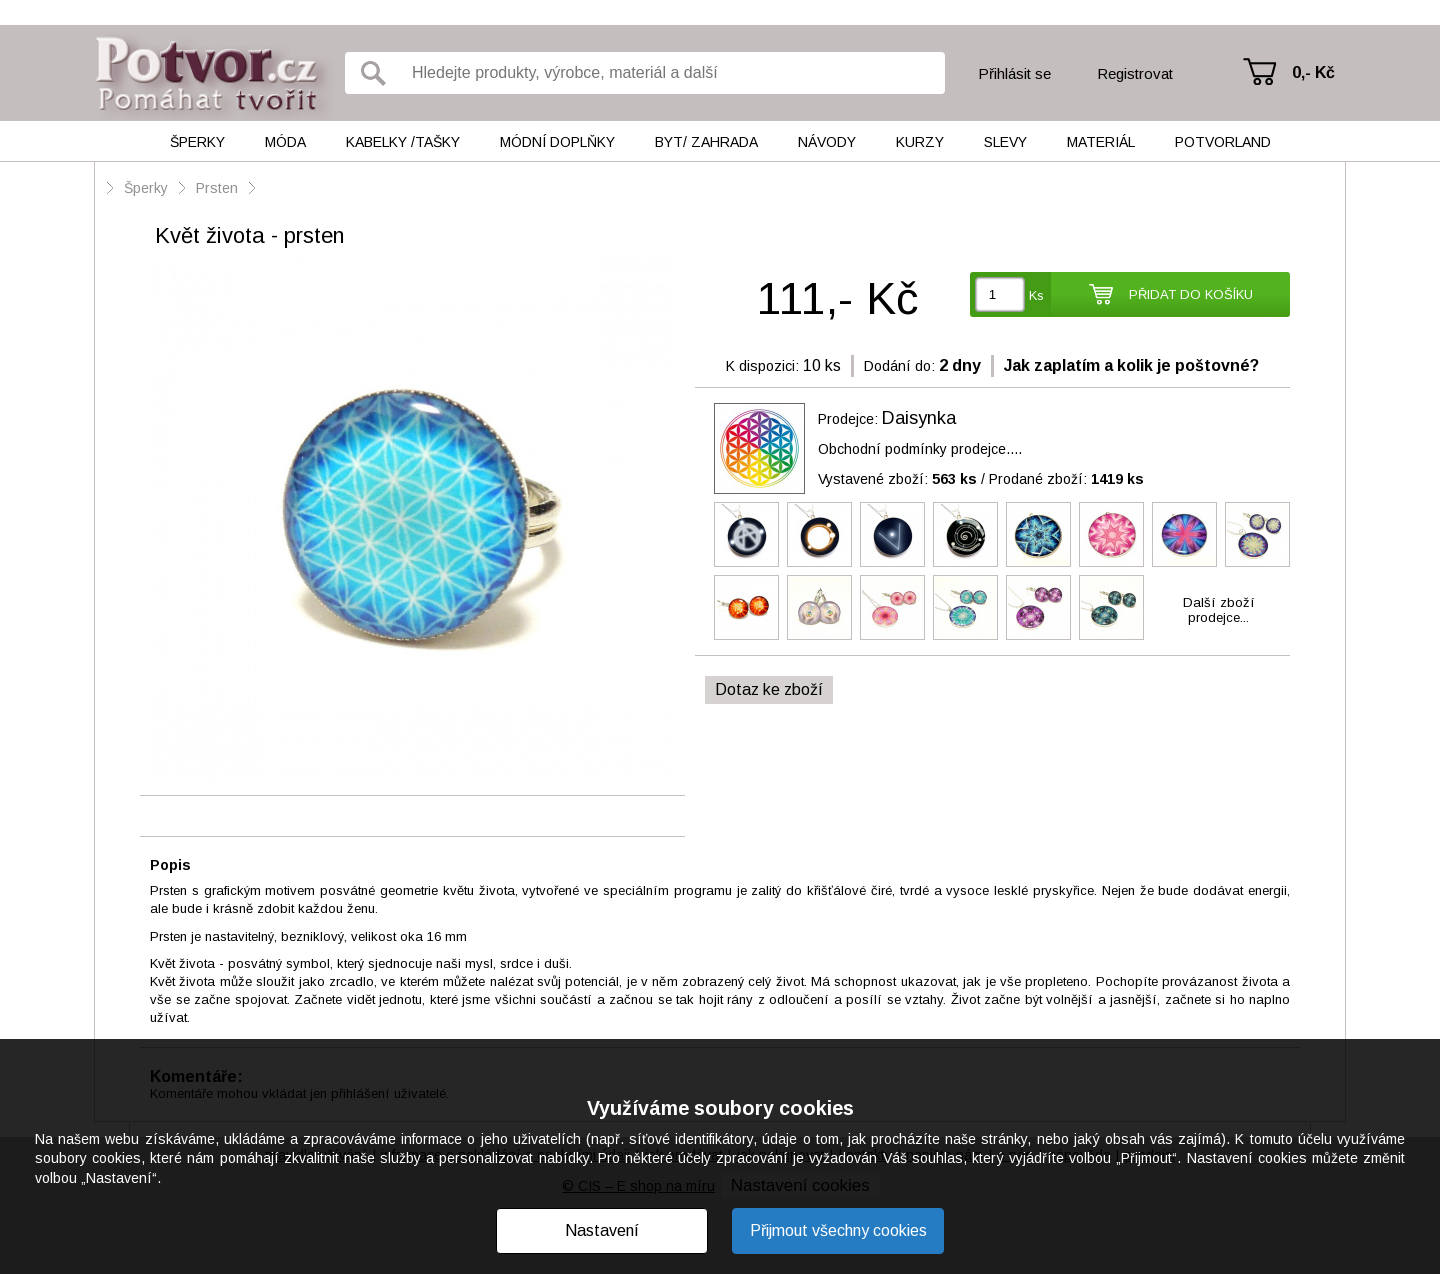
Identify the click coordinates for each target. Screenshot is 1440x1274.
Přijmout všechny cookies (838, 1230)
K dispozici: (762, 366)
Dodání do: (899, 366)
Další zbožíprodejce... (1219, 610)
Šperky (197, 142)
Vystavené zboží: (897, 479)
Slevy (1005, 142)
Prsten (217, 188)
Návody (827, 142)
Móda (285, 142)
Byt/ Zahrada (706, 142)
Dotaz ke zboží (769, 689)
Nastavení (602, 1230)
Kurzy (920, 142)
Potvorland (1223, 142)
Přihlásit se (1014, 73)
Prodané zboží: (1066, 479)
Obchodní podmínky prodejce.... (920, 449)
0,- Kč (1313, 72)
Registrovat (1135, 73)
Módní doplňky (557, 142)
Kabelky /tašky (403, 142)
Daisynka (919, 418)
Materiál (1101, 142)
